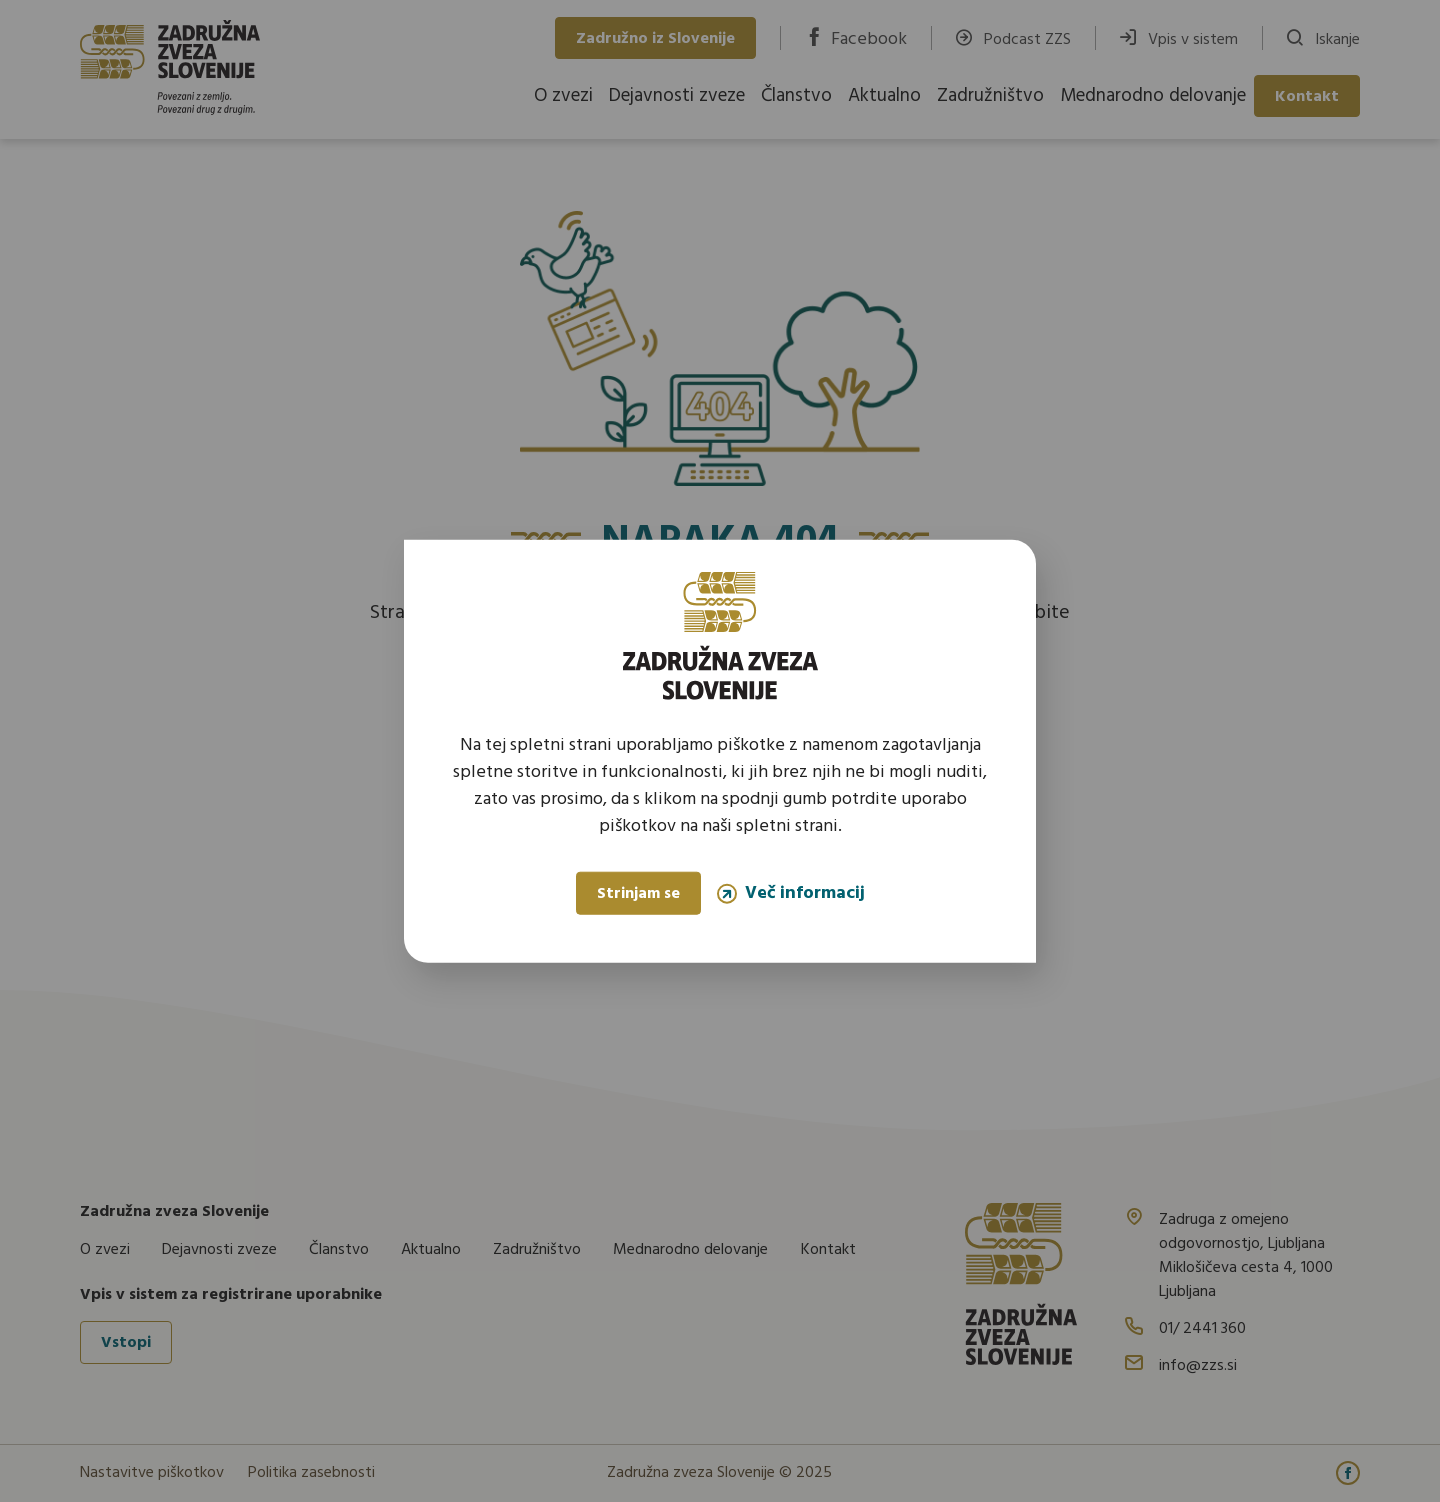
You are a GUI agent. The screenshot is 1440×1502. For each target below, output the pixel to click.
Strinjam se (638, 894)
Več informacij (791, 893)
